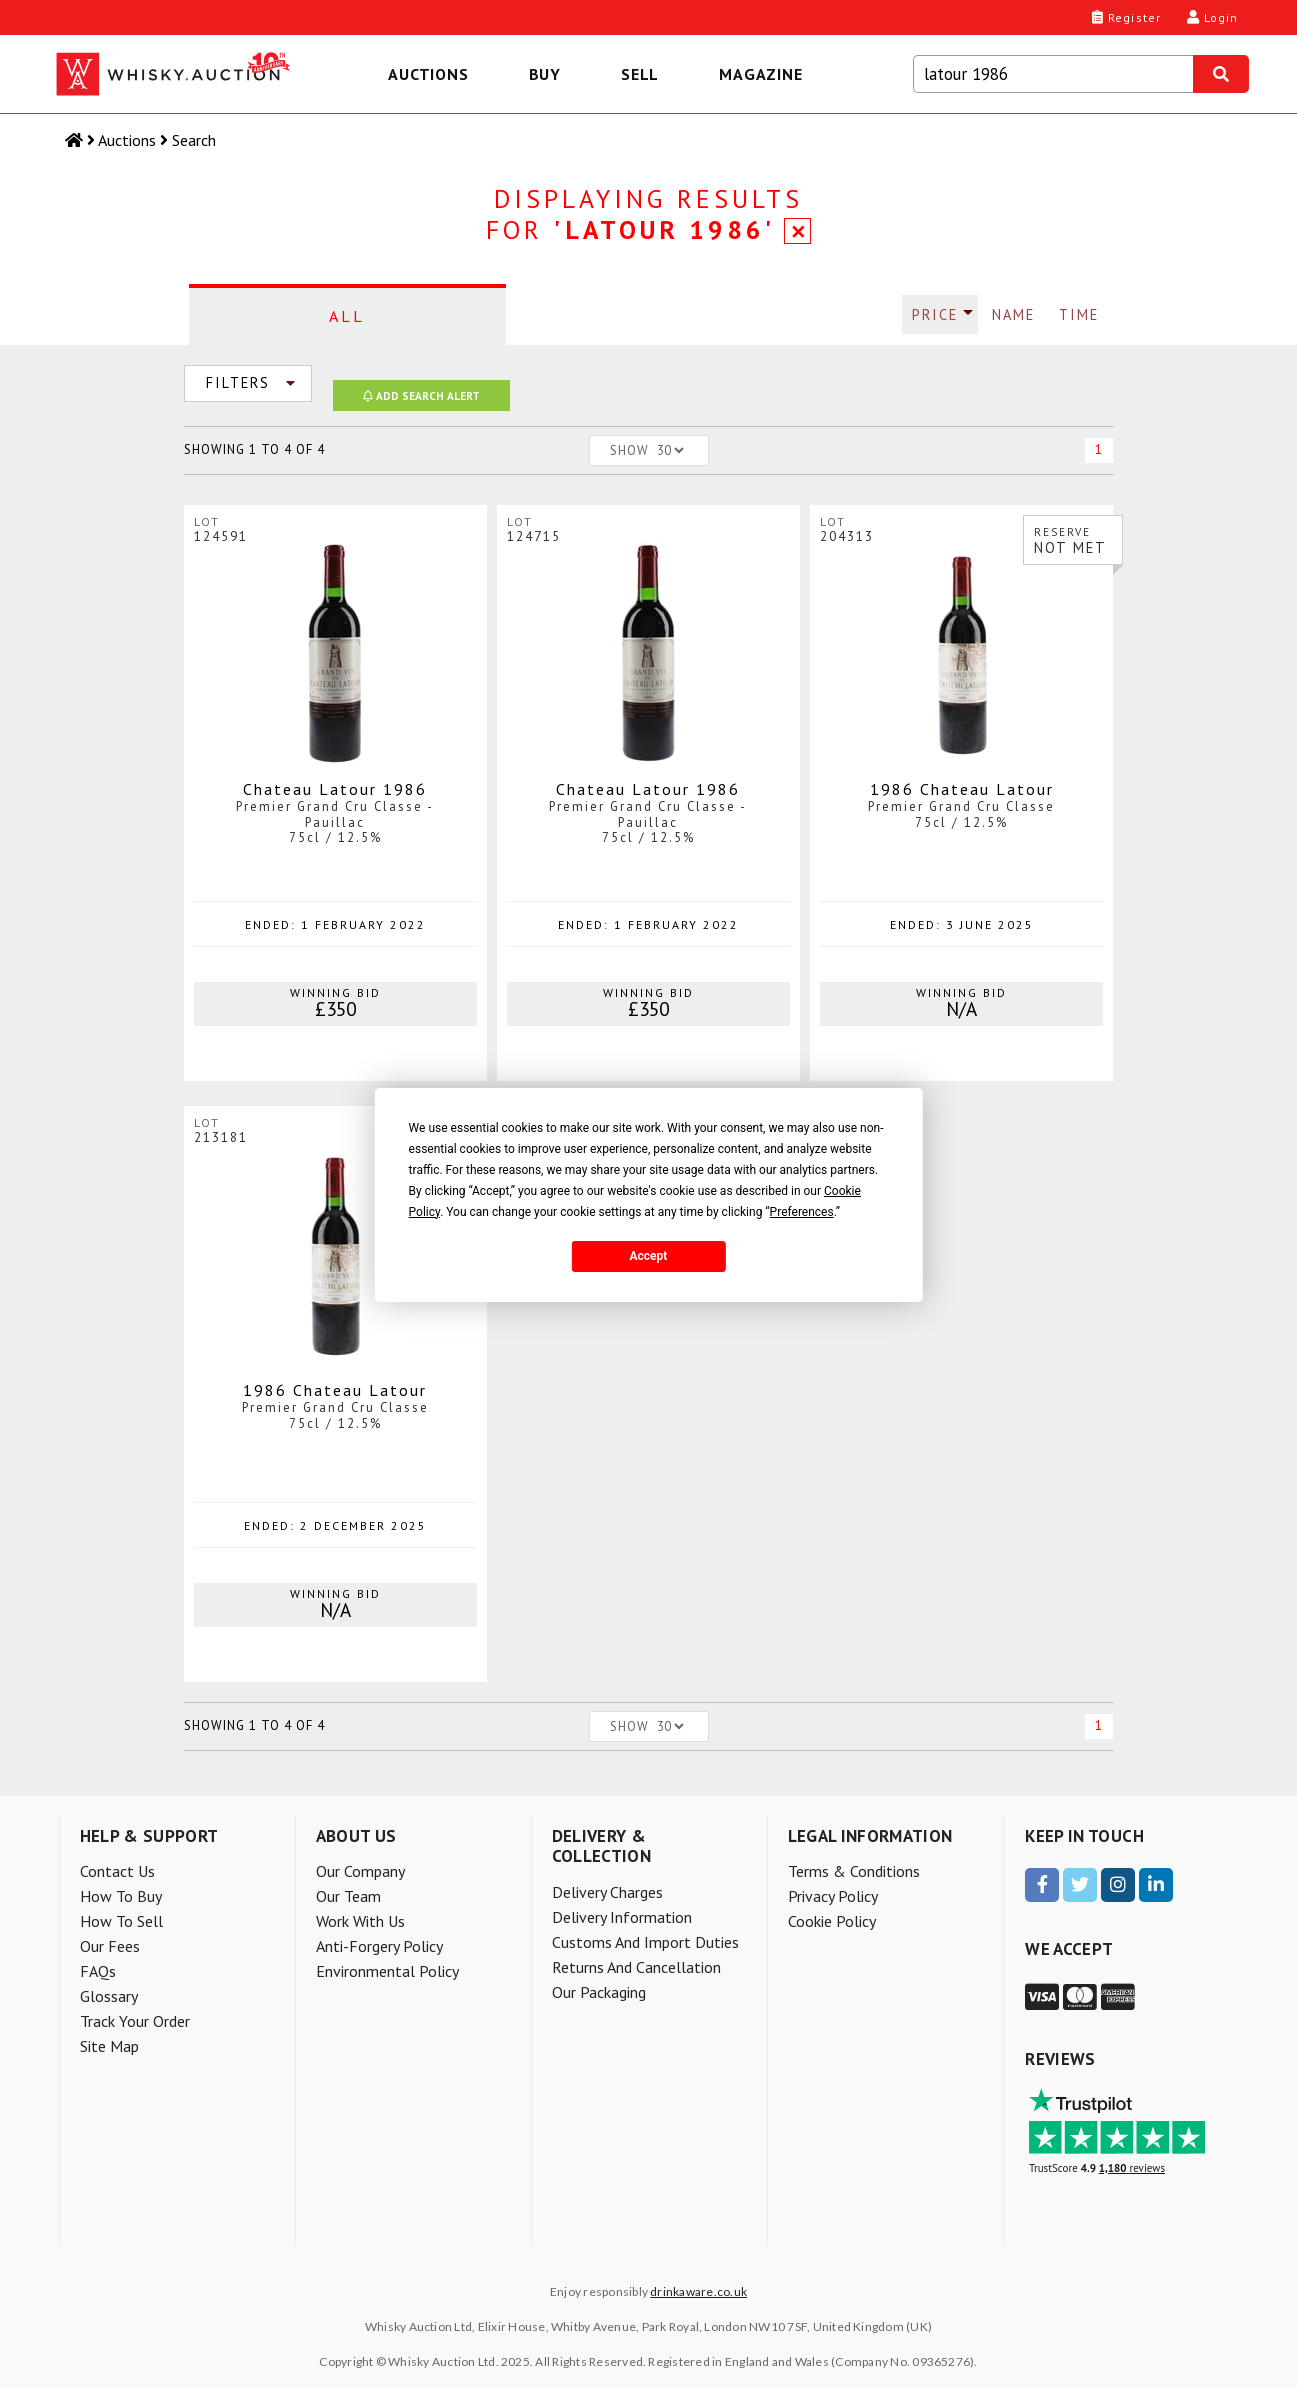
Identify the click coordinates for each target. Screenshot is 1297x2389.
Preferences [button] (802, 1212)
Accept (649, 1256)
